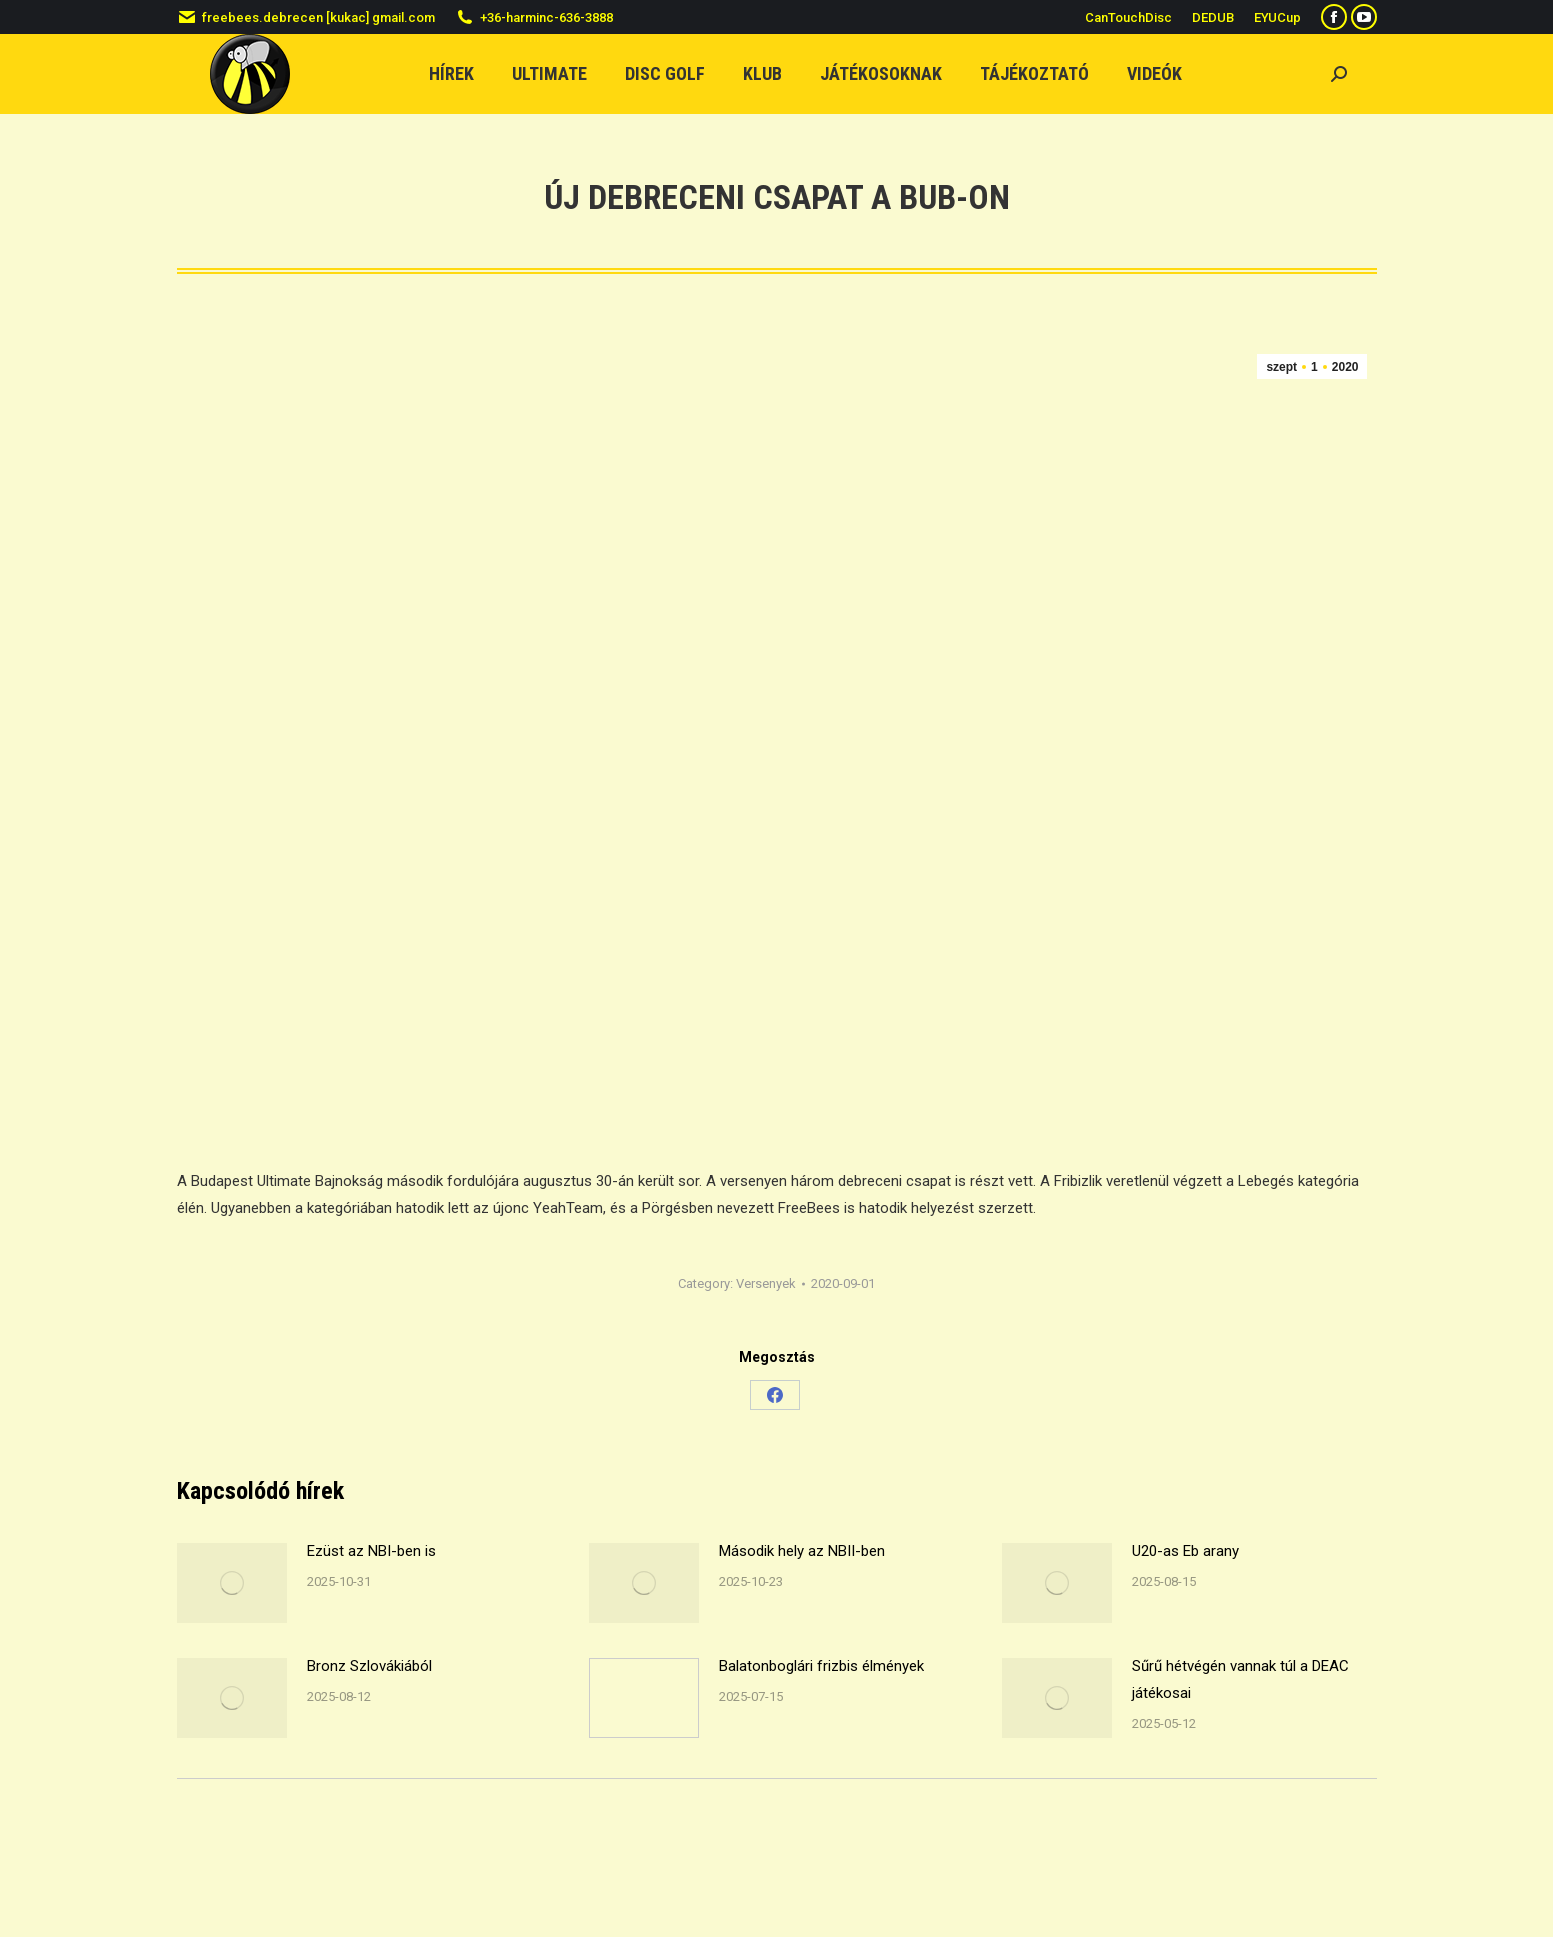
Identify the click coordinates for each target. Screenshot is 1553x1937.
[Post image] (232, 1583)
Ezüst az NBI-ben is (371, 1551)
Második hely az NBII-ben (802, 1551)
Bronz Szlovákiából (369, 1666)
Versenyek (766, 1283)
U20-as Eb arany (1185, 1551)
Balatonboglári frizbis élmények (821, 1666)
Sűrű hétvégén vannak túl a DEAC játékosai (1240, 1679)
